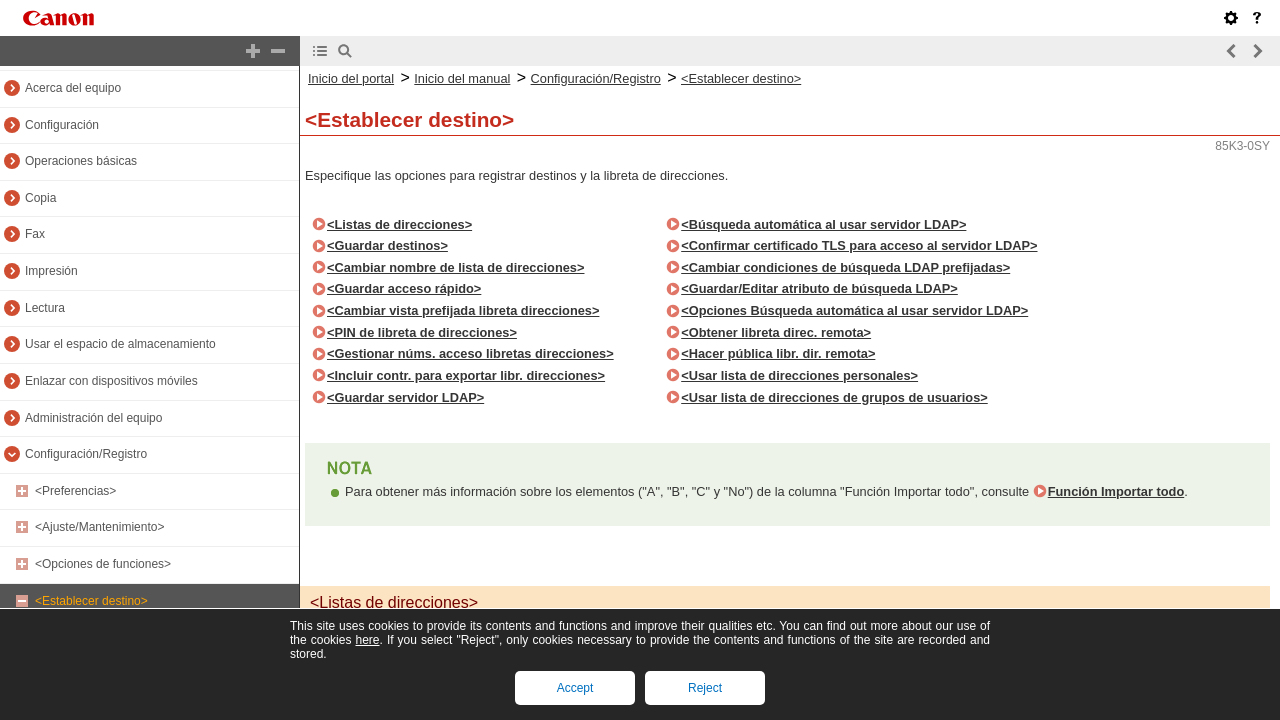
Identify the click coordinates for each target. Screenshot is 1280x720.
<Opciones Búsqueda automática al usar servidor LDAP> (854, 310)
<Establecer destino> (91, 601)
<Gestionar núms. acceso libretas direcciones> (470, 353)
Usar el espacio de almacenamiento (120, 344)
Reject (705, 688)
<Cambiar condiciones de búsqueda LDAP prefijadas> (845, 267)
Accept (575, 688)
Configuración (62, 125)
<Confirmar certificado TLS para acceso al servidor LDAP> (859, 245)
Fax (35, 234)
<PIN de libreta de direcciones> (422, 332)
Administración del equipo (93, 418)
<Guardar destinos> (387, 245)
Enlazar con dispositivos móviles (111, 381)
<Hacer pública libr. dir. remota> (778, 353)
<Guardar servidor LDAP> (405, 397)
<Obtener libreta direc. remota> (776, 332)
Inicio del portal (351, 78)
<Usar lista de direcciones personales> (799, 375)
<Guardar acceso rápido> (404, 288)
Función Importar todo (1116, 491)
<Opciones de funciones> (103, 564)
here (367, 640)
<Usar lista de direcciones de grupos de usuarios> (834, 397)
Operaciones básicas (81, 161)
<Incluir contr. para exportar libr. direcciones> (466, 375)
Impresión (51, 271)
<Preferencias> (75, 491)
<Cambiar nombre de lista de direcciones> (455, 267)
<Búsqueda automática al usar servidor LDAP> (823, 224)
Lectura (45, 308)
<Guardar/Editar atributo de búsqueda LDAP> (819, 288)
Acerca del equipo (73, 88)
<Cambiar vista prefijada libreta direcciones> (463, 310)
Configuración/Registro (86, 454)
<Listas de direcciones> (399, 224)
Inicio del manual (462, 78)
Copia (40, 198)
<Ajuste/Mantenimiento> (99, 527)
